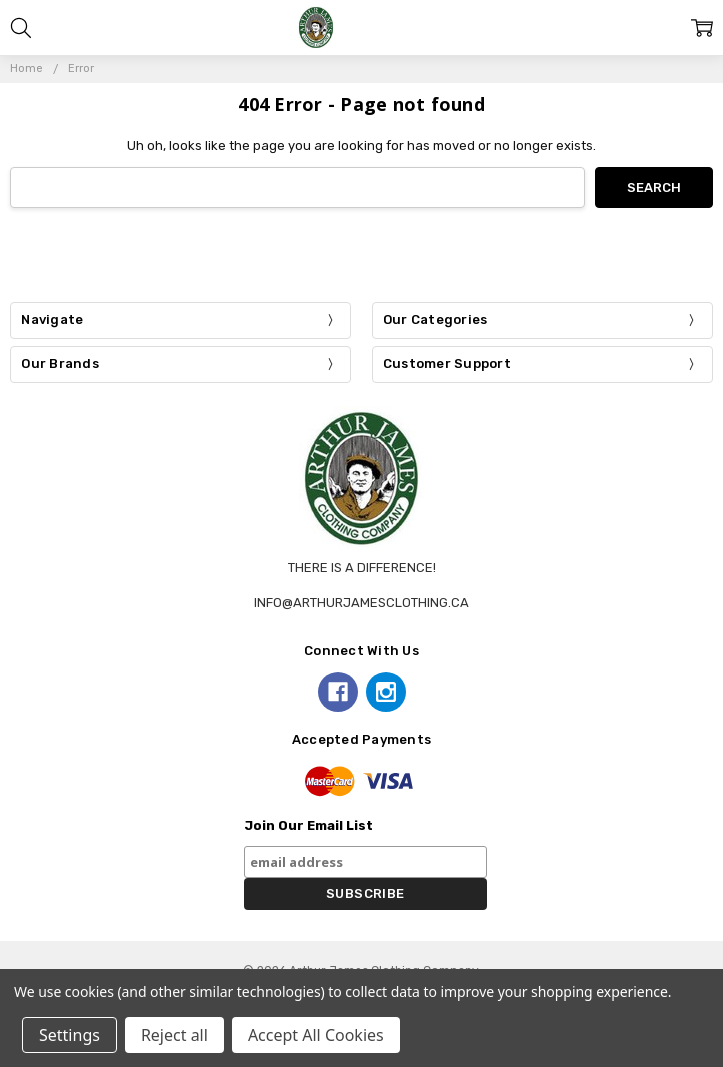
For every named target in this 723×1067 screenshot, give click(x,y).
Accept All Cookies (316, 1035)
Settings (69, 1035)
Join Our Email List (308, 825)
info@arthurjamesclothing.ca (361, 602)
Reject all (174, 1035)
